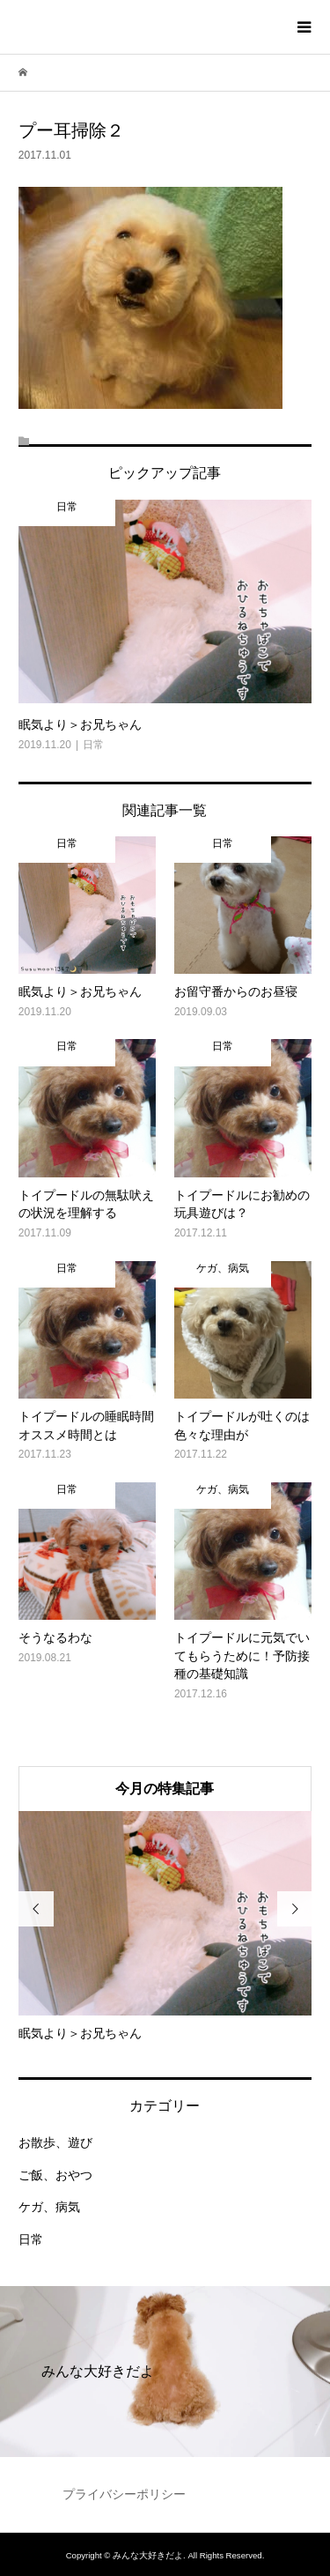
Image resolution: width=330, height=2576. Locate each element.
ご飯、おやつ (55, 2175)
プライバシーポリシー (124, 2494)
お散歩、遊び (55, 2142)
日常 (30, 2239)
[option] (165, 1926)
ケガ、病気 (49, 2207)
